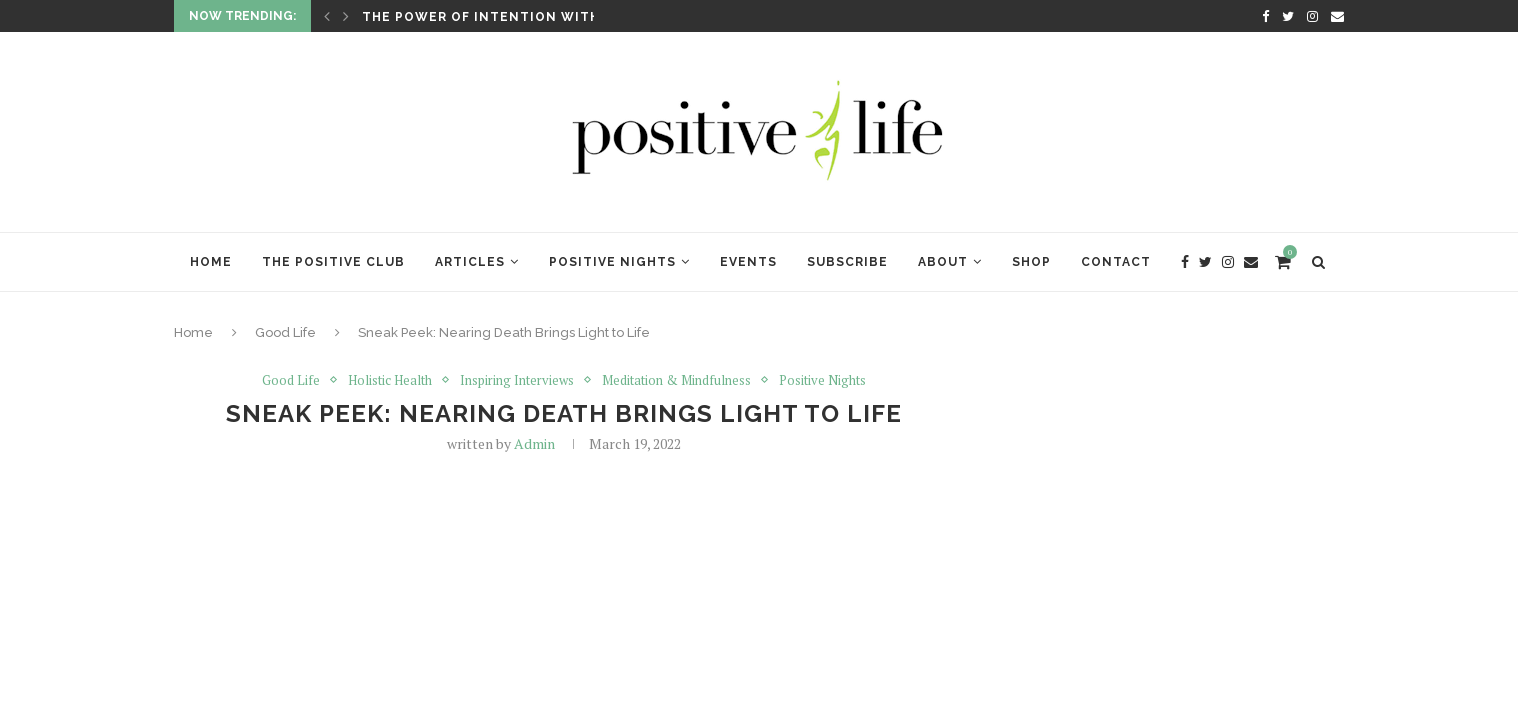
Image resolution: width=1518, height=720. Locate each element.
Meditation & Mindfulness (676, 380)
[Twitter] (1288, 16)
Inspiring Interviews (517, 380)
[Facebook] (1265, 16)
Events (748, 262)
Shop (1031, 262)
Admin (534, 443)
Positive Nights (612, 262)
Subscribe (847, 262)
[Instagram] (1312, 16)
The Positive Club (333, 262)
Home (211, 262)
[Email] (1337, 16)
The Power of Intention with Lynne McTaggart (554, 17)
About (943, 262)
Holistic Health (390, 380)
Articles (470, 262)
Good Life (285, 332)
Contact (1116, 262)
